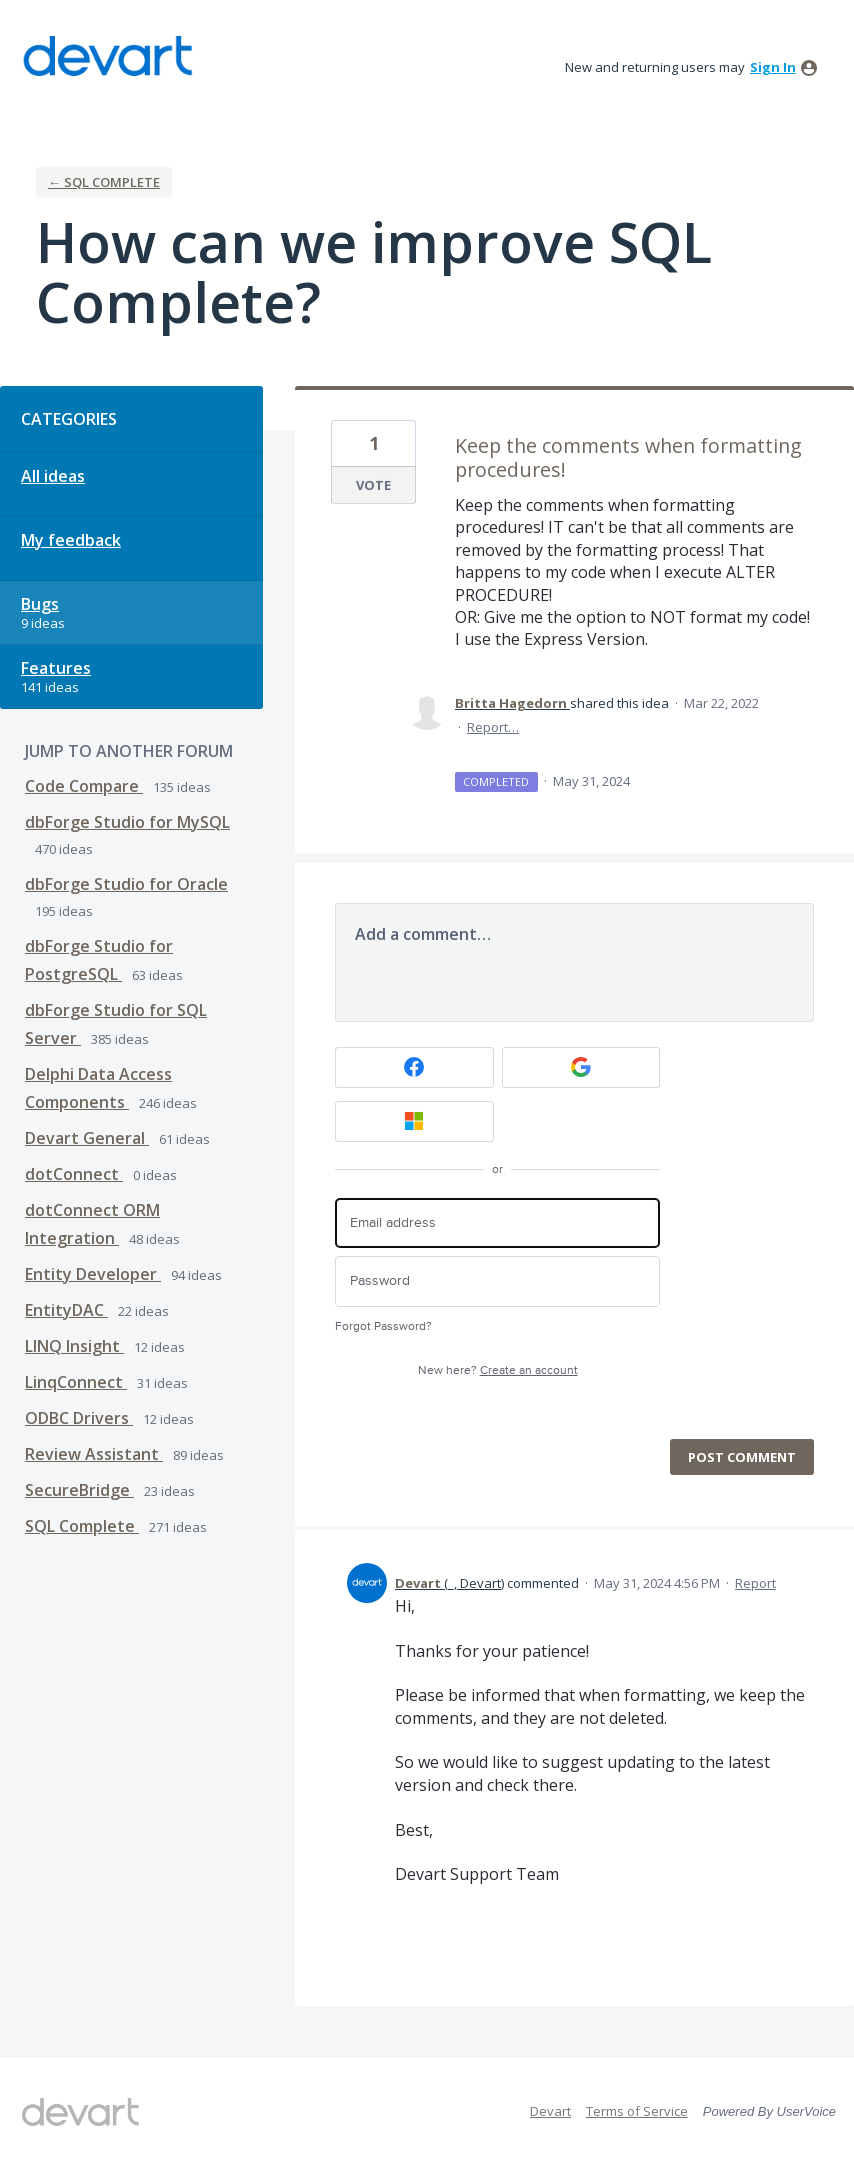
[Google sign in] (581, 1067)
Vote (373, 485)
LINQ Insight (74, 1346)
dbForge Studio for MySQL (127, 822)
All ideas (53, 476)
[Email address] (497, 1223)
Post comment (742, 1457)
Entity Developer (93, 1274)
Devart (550, 2111)
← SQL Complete (104, 182)
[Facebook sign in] (414, 1067)
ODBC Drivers (79, 1418)
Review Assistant (94, 1454)
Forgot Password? (383, 1326)
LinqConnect (76, 1382)
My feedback (71, 540)
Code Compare (84, 786)
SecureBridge (79, 1490)
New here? (498, 1370)
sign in (773, 67)
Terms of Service (637, 2111)
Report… (493, 727)
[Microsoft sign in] (414, 1121)
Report (755, 1583)
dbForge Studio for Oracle (126, 884)
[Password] (497, 1281)
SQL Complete (82, 1526)
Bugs (40, 604)
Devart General (87, 1138)
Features (56, 668)
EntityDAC (66, 1310)
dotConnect (74, 1174)
